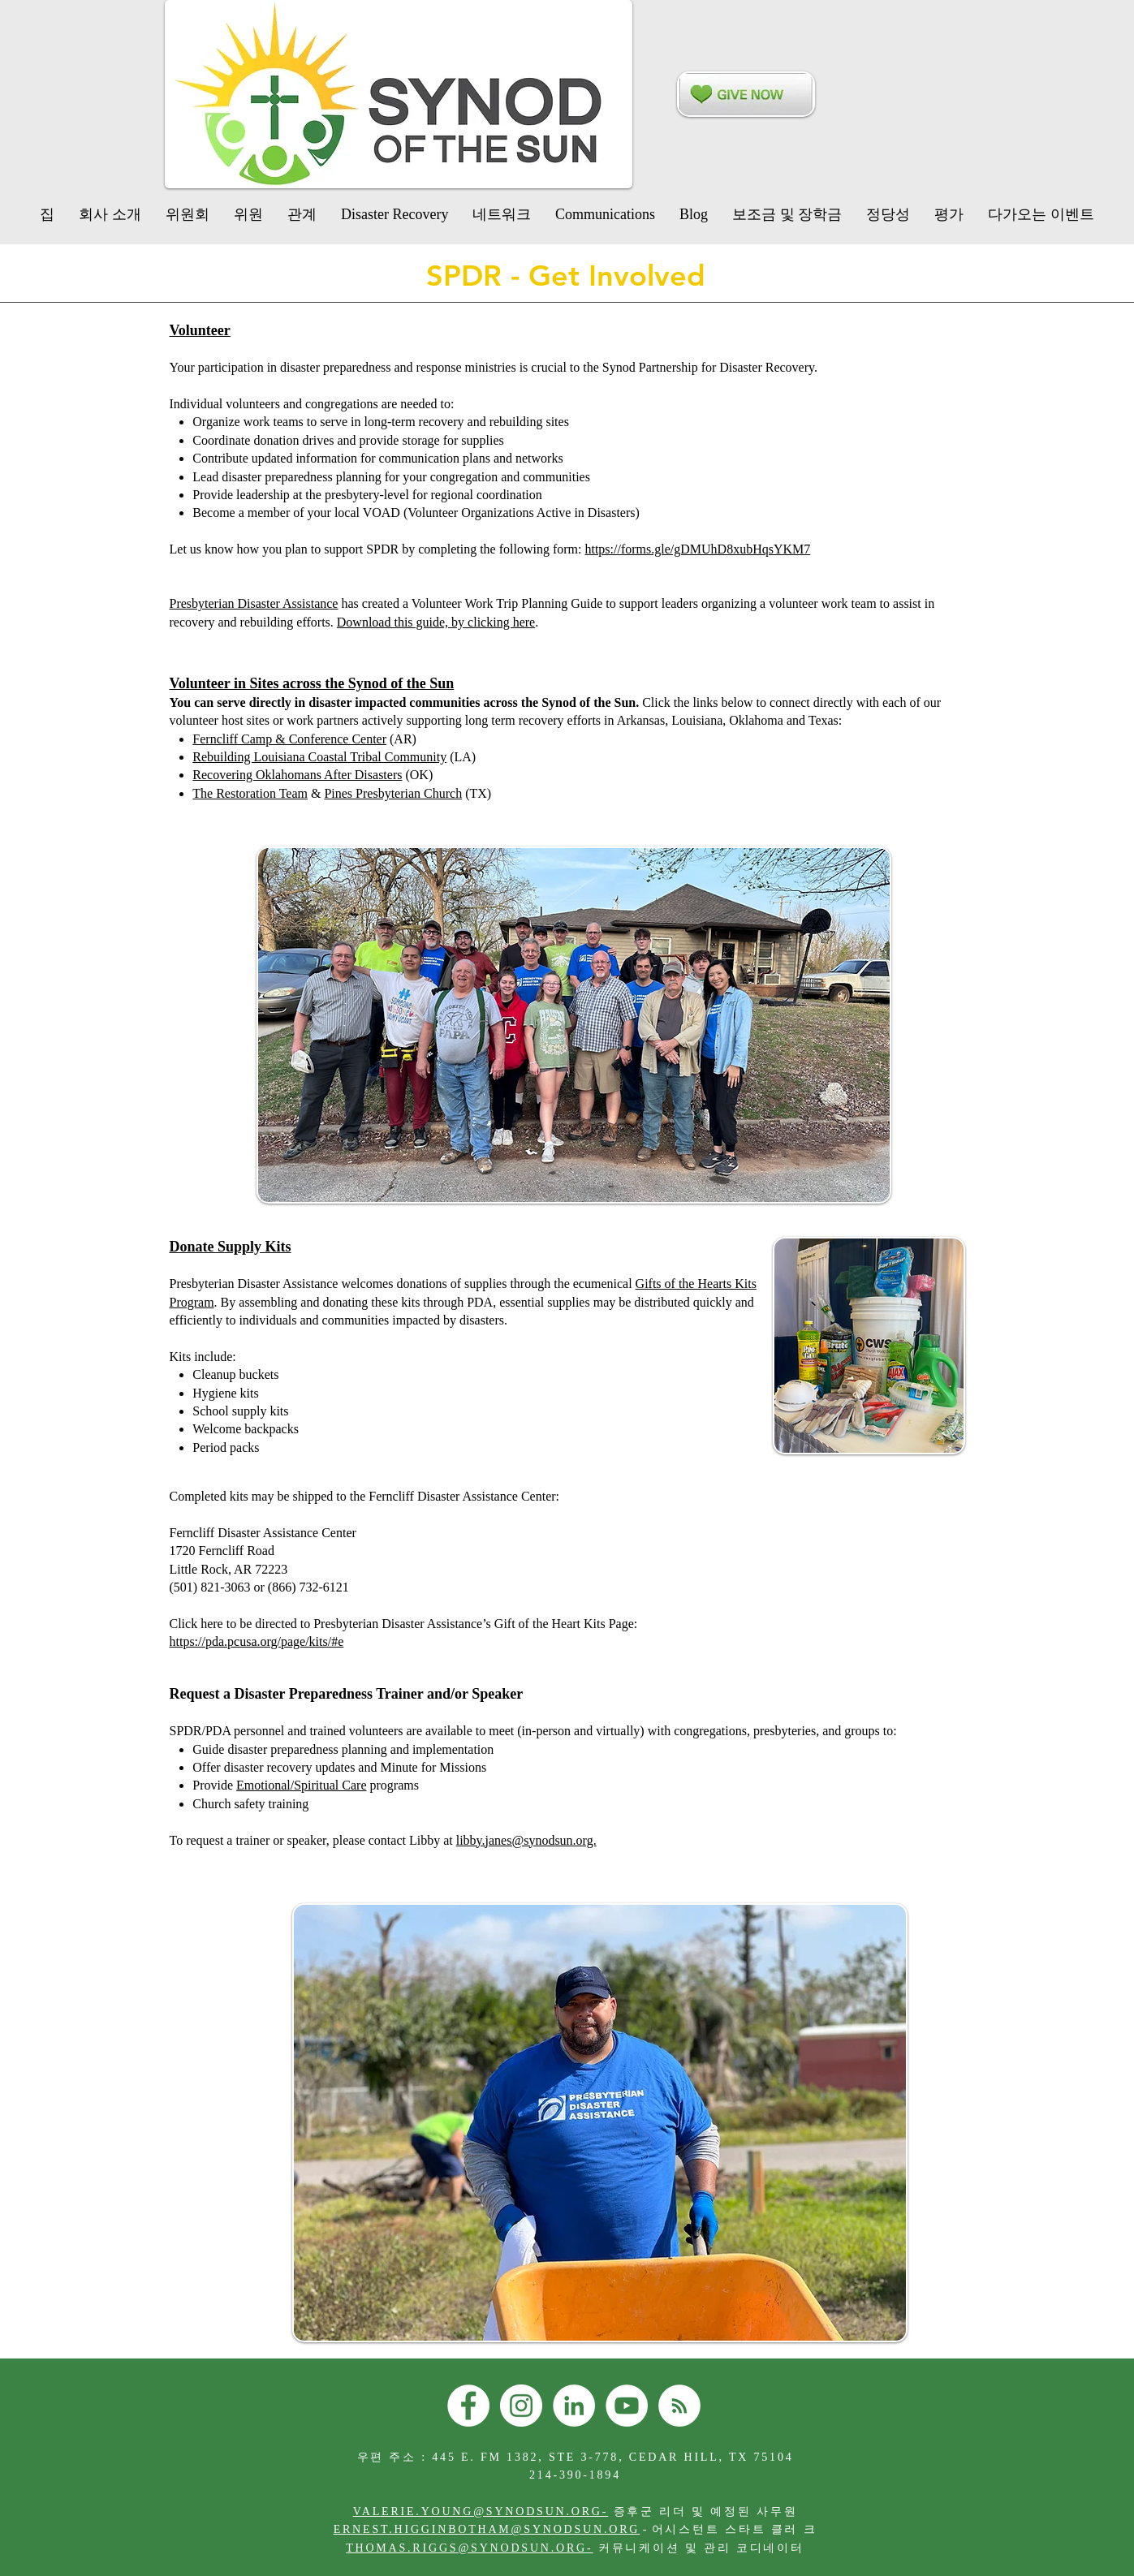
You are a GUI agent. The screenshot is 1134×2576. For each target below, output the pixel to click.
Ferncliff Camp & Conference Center (289, 739)
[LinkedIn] (574, 2405)
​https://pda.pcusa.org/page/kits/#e (257, 1641)
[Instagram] (521, 2405)
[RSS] (679, 2405)
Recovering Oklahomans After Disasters (297, 775)
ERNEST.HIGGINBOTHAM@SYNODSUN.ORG (487, 2529)
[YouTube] (627, 2405)
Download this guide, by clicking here (436, 622)
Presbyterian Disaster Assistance (254, 603)
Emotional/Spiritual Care (301, 1785)
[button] (394, 214)
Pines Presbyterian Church (393, 793)
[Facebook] (468, 2405)
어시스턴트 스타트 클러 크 (734, 2529)
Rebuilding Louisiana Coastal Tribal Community (319, 757)
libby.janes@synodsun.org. (526, 1840)
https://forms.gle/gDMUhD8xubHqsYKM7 (697, 549)
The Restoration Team (250, 793)
